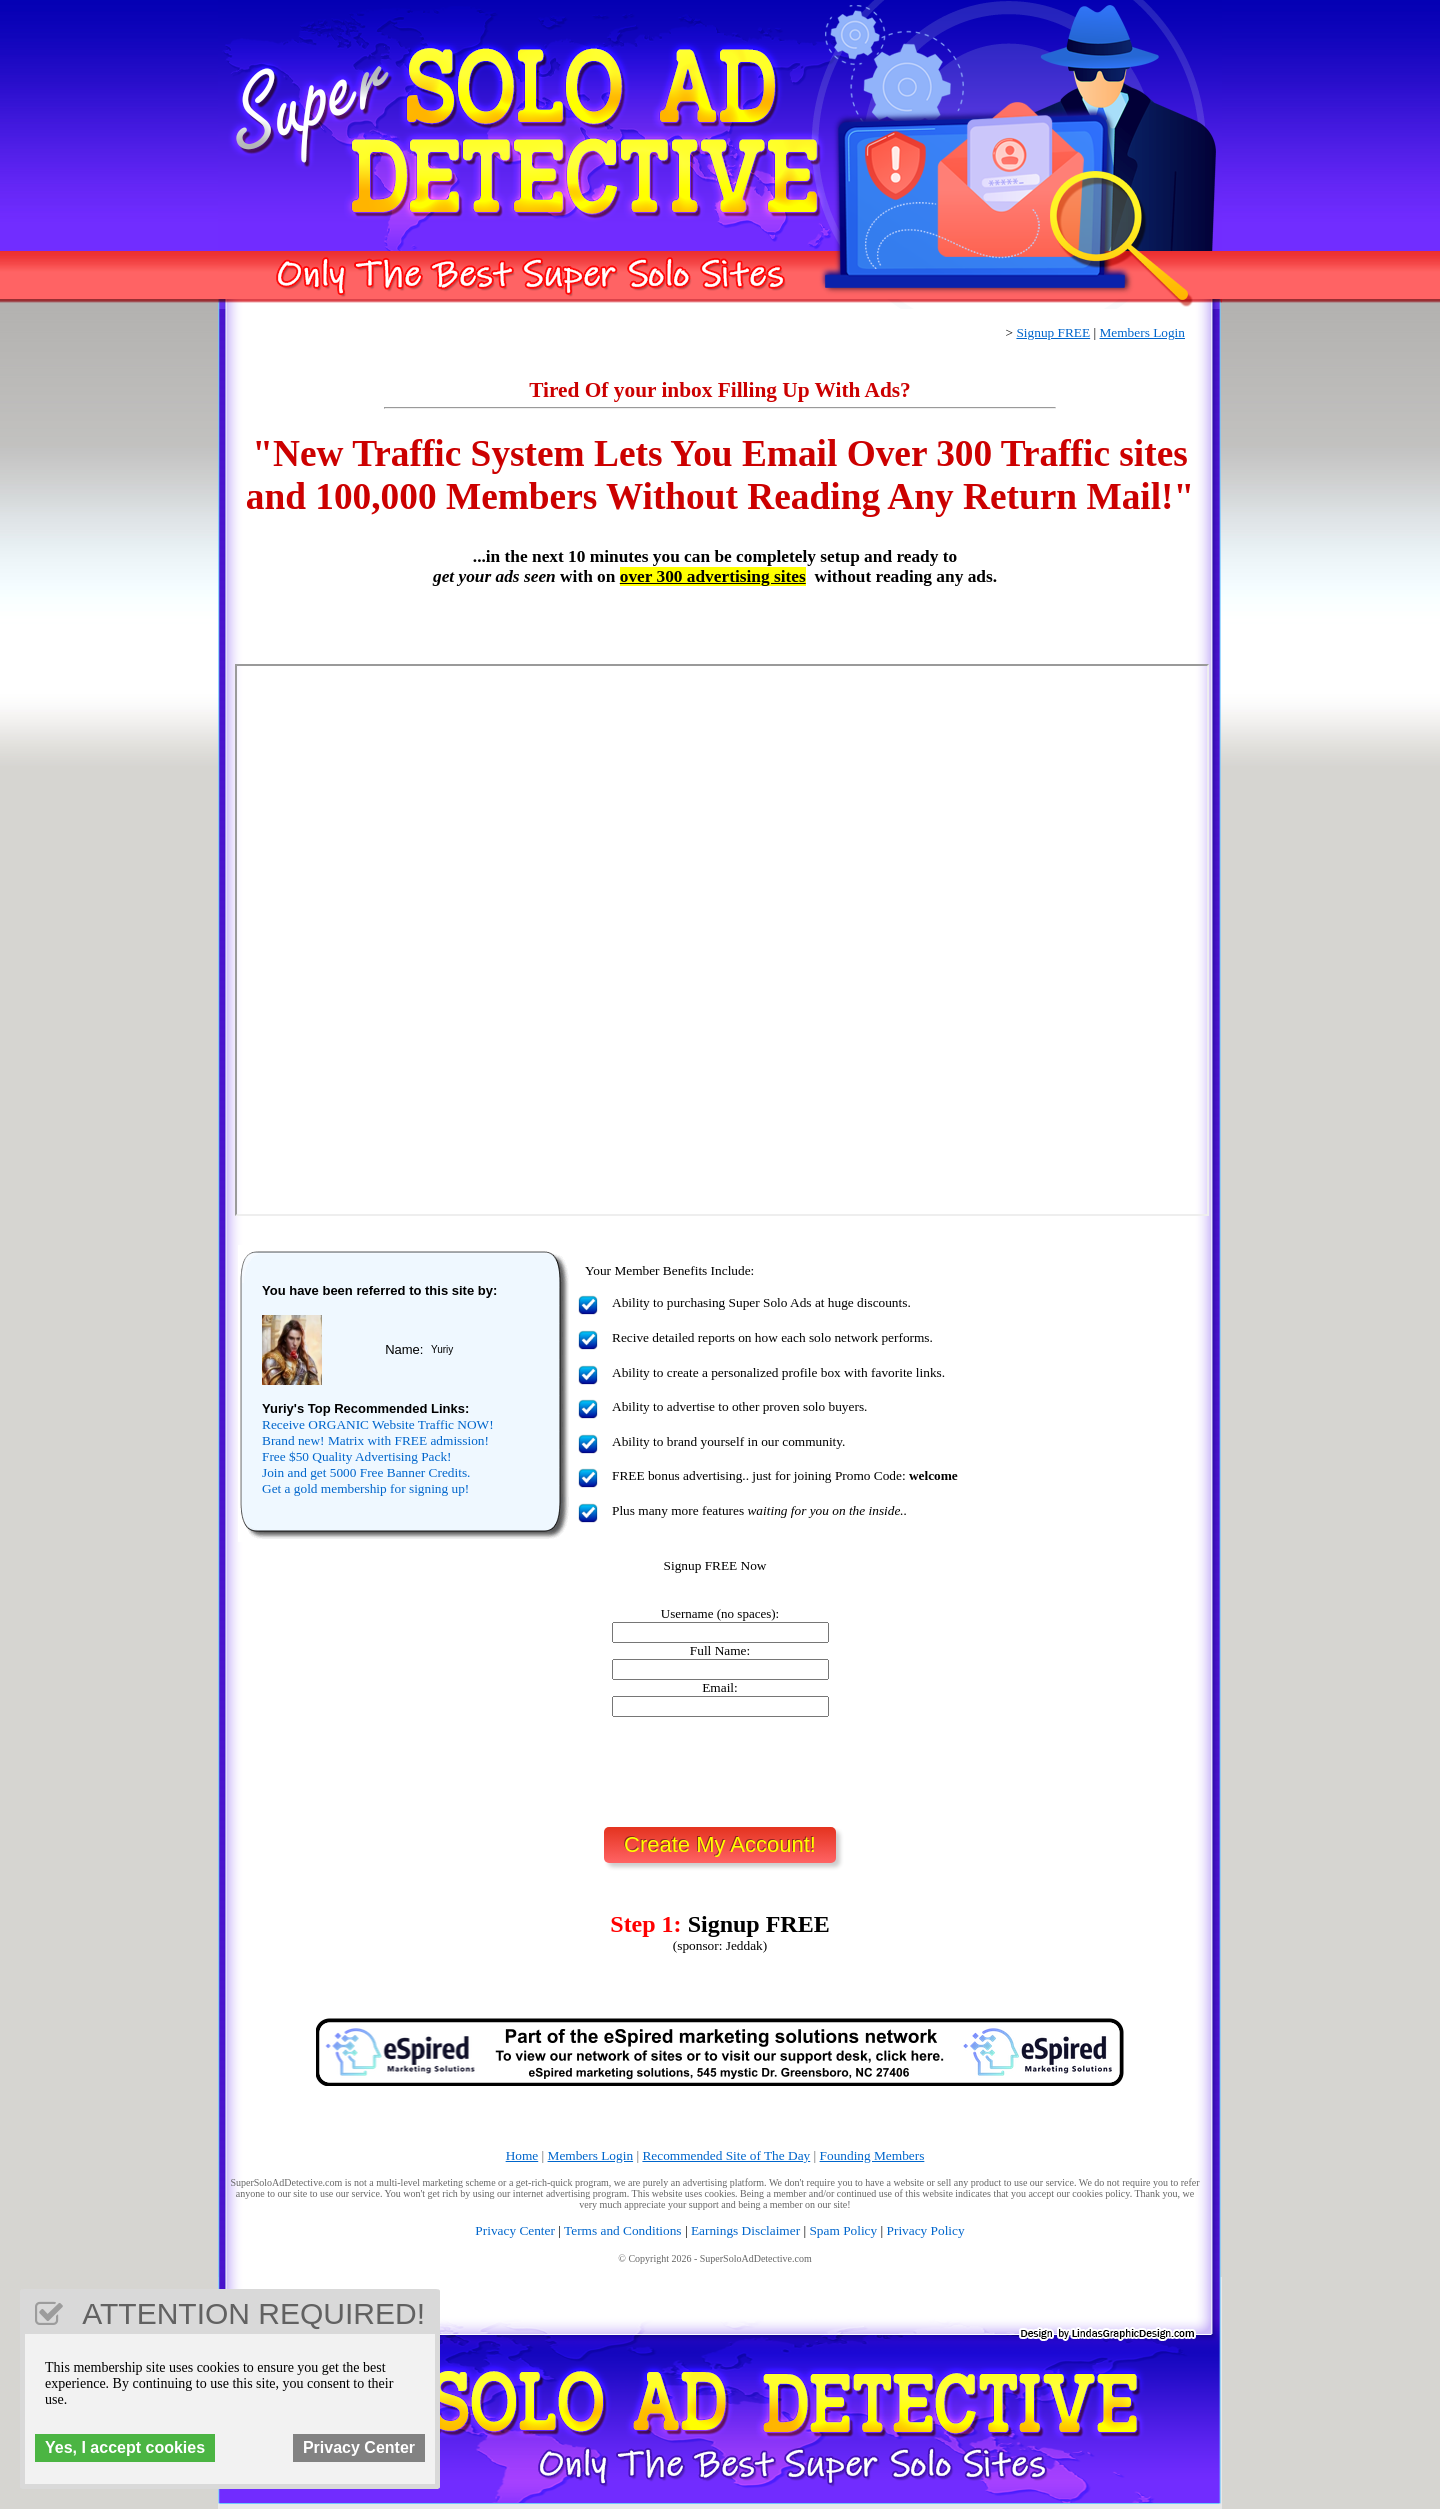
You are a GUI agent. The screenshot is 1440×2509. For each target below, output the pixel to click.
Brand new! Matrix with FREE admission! (375, 1440)
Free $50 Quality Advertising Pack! (357, 1456)
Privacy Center (515, 2230)
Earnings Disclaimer (745, 2230)
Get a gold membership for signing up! (365, 1488)
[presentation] (720, 1772)
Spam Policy (843, 2230)
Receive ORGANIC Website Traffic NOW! (378, 1424)
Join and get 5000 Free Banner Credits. (366, 1472)
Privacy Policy (926, 2230)
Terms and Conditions (623, 2230)
